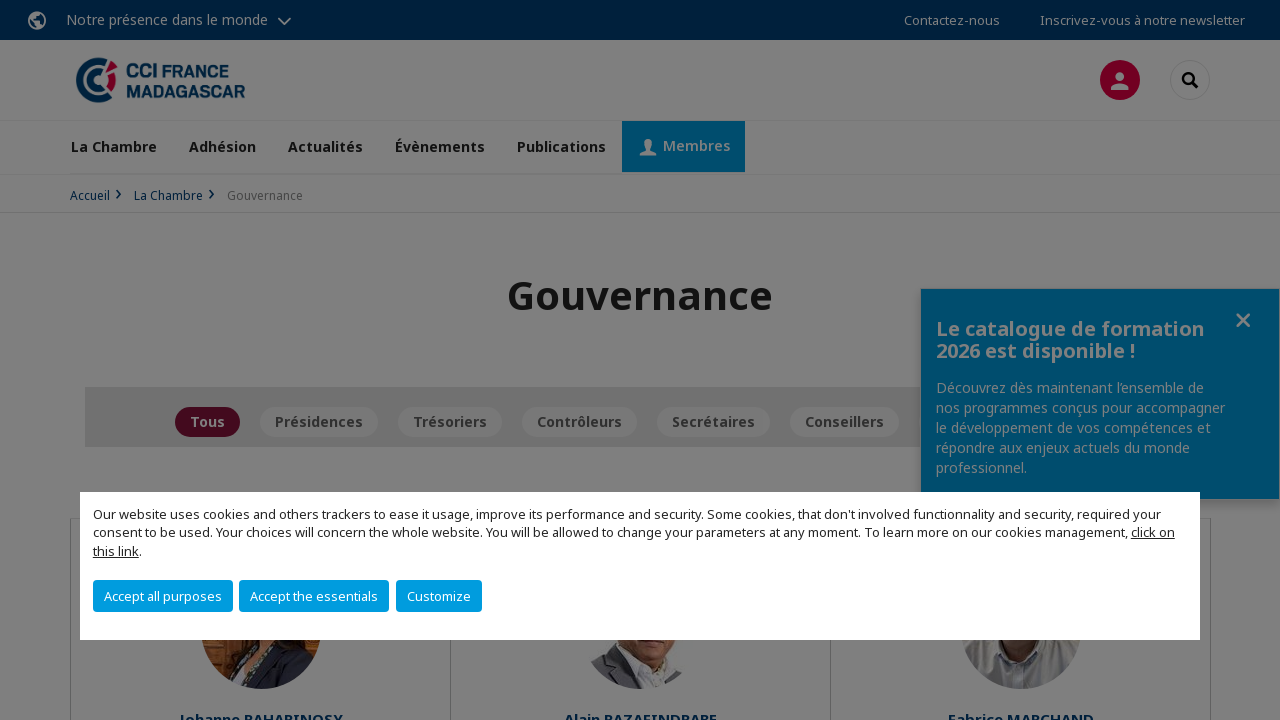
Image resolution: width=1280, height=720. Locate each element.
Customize (439, 596)
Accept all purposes (163, 596)
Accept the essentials (314, 596)
